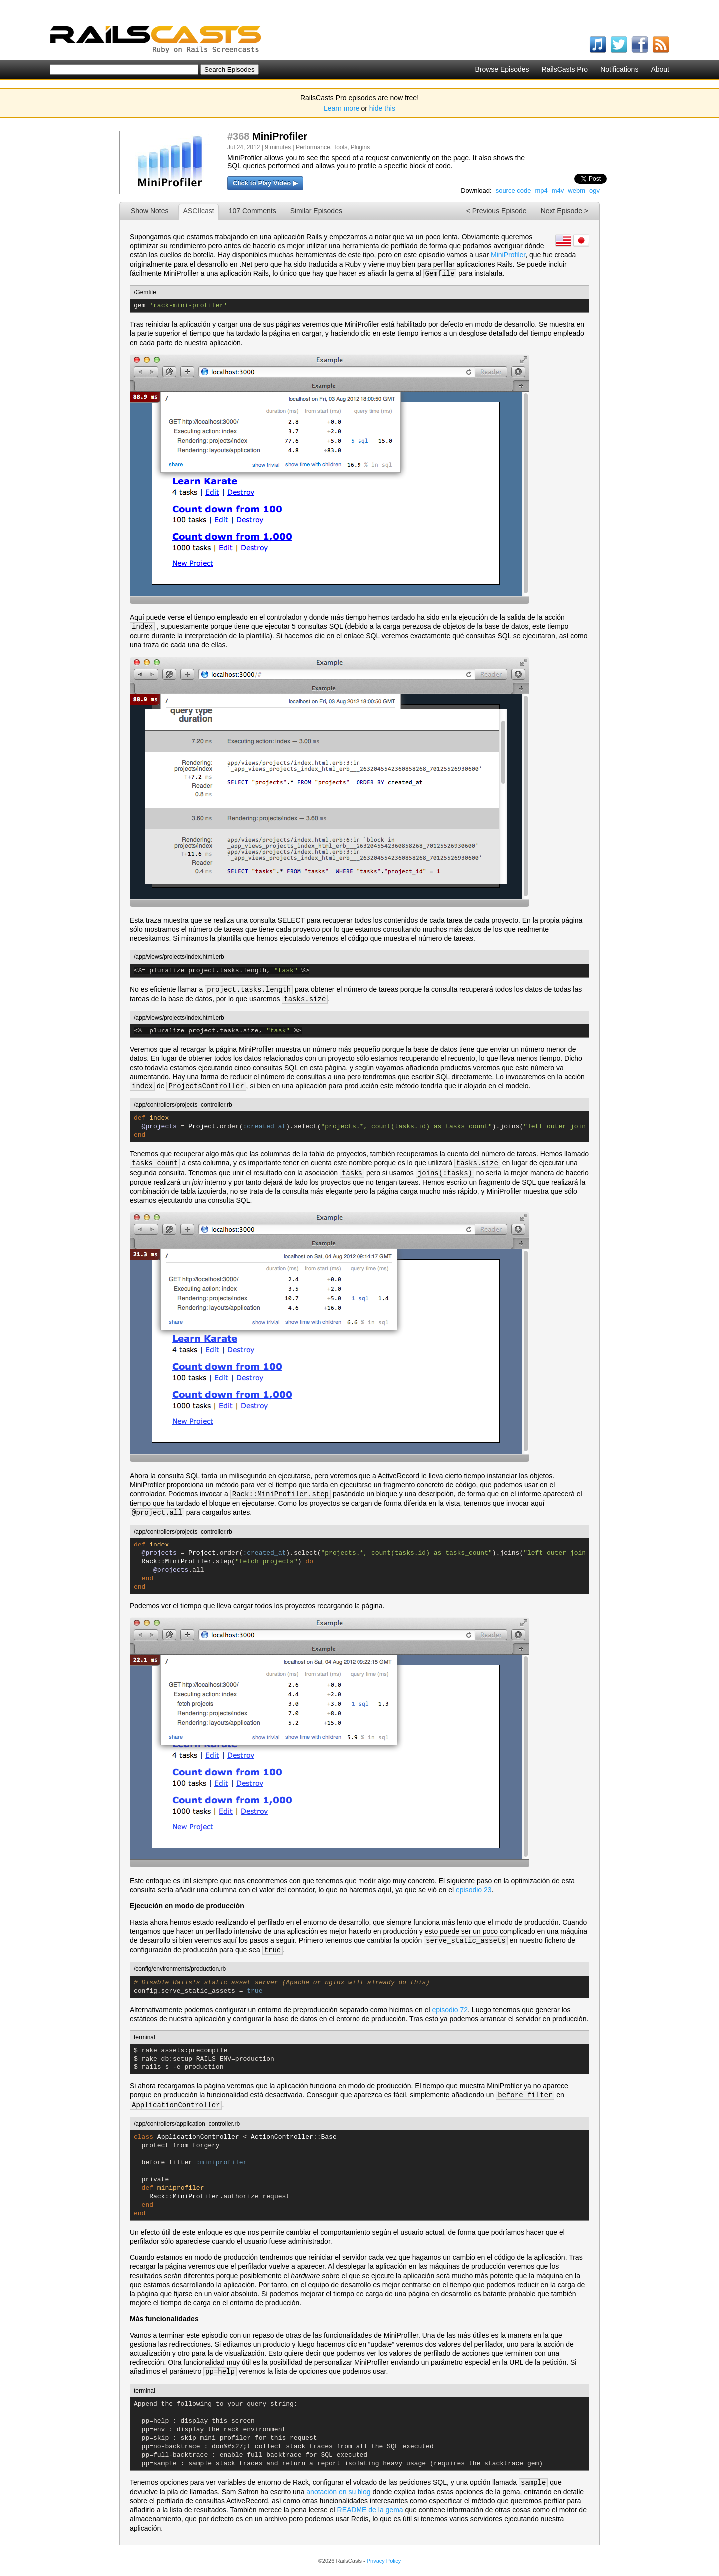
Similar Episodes (316, 211)
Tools (340, 147)
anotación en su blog (338, 2492)
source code (513, 190)
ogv (594, 190)
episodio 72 (450, 2010)
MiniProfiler (508, 255)
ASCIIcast (198, 211)
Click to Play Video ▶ (265, 183)
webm (576, 190)
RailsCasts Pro (565, 69)
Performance (313, 147)
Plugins (360, 147)
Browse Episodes (502, 69)
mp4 (541, 190)
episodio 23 (474, 1890)
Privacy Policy (384, 2561)
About (660, 69)
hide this (382, 108)
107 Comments (252, 211)
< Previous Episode (496, 211)
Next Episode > (564, 211)
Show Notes (149, 211)
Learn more (342, 108)
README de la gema (370, 2510)
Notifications (619, 69)
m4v (558, 190)
